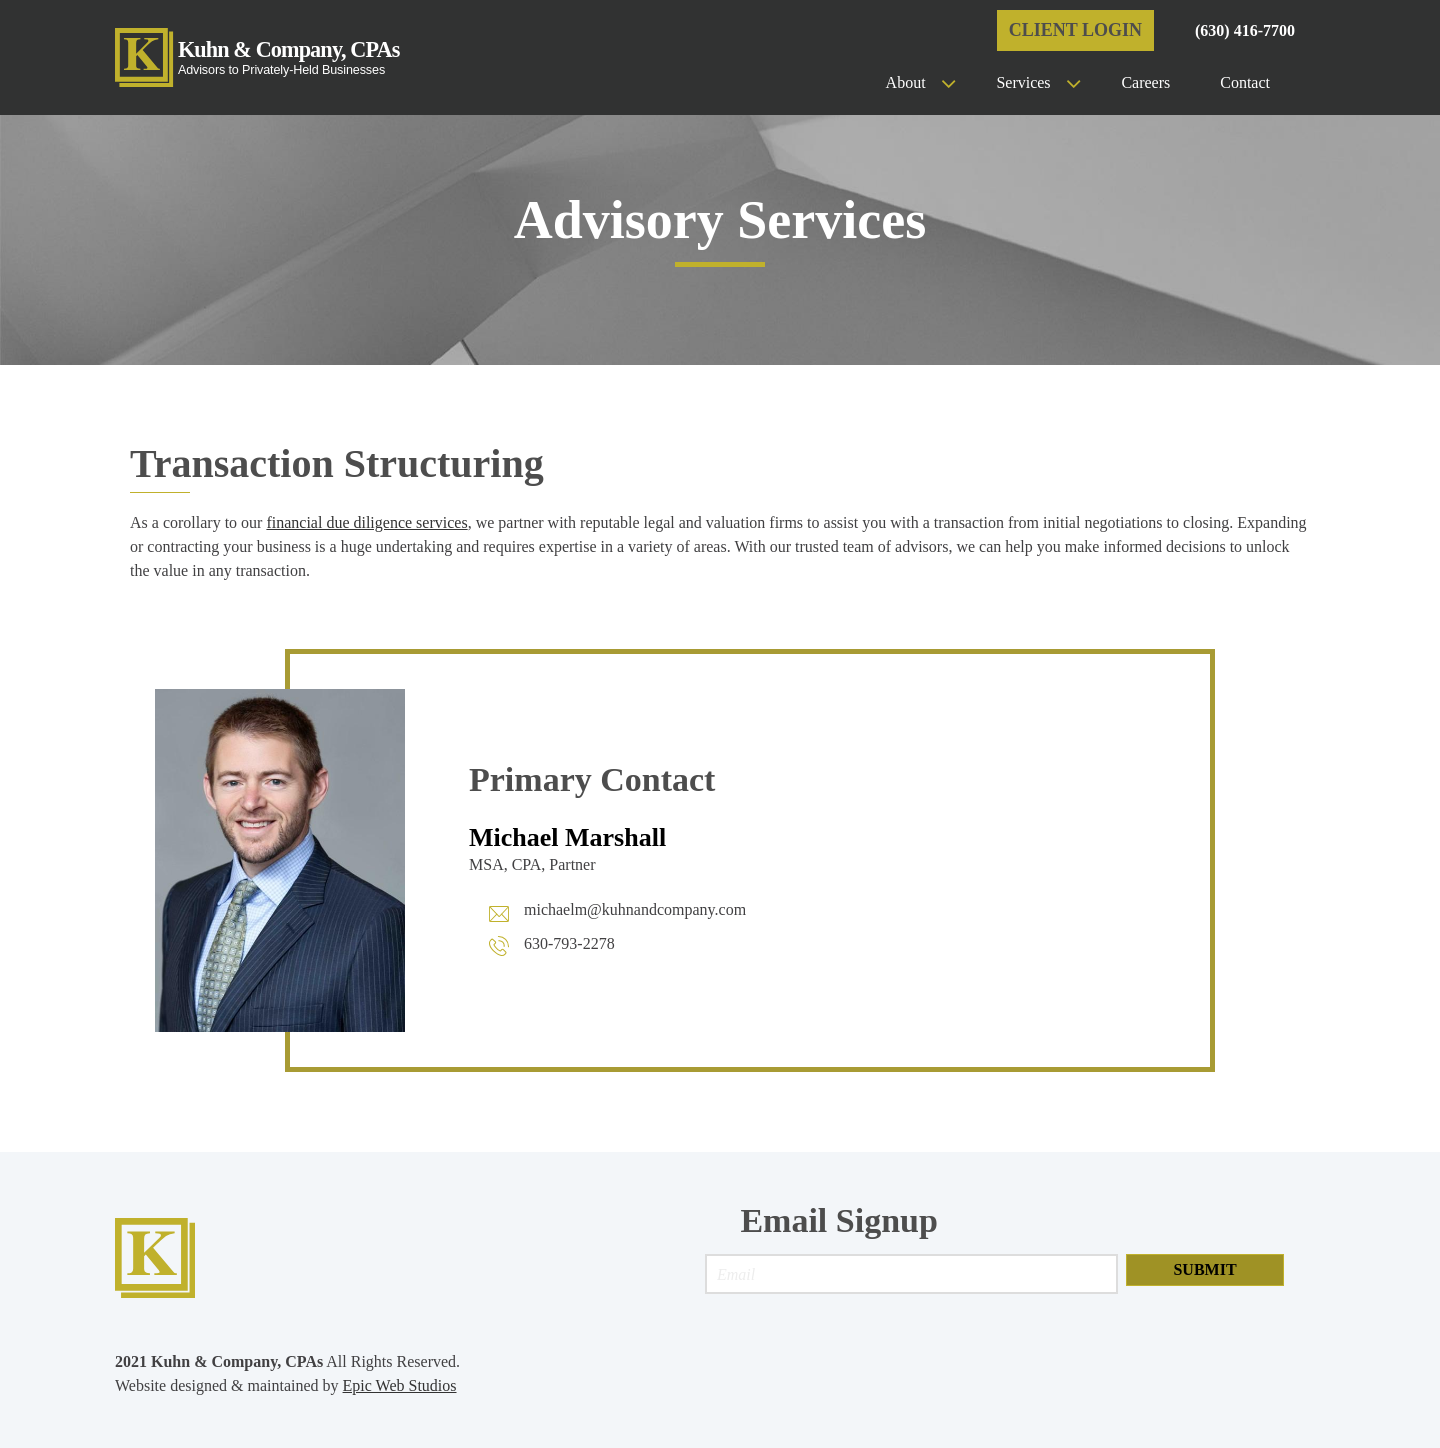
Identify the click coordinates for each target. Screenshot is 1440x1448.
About (906, 82)
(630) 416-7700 (1245, 30)
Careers (1145, 82)
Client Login (1075, 30)
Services (1023, 82)
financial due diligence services (366, 522)
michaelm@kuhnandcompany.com (635, 909)
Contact (1245, 82)
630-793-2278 (569, 943)
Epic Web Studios (400, 1385)
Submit (1204, 1269)
